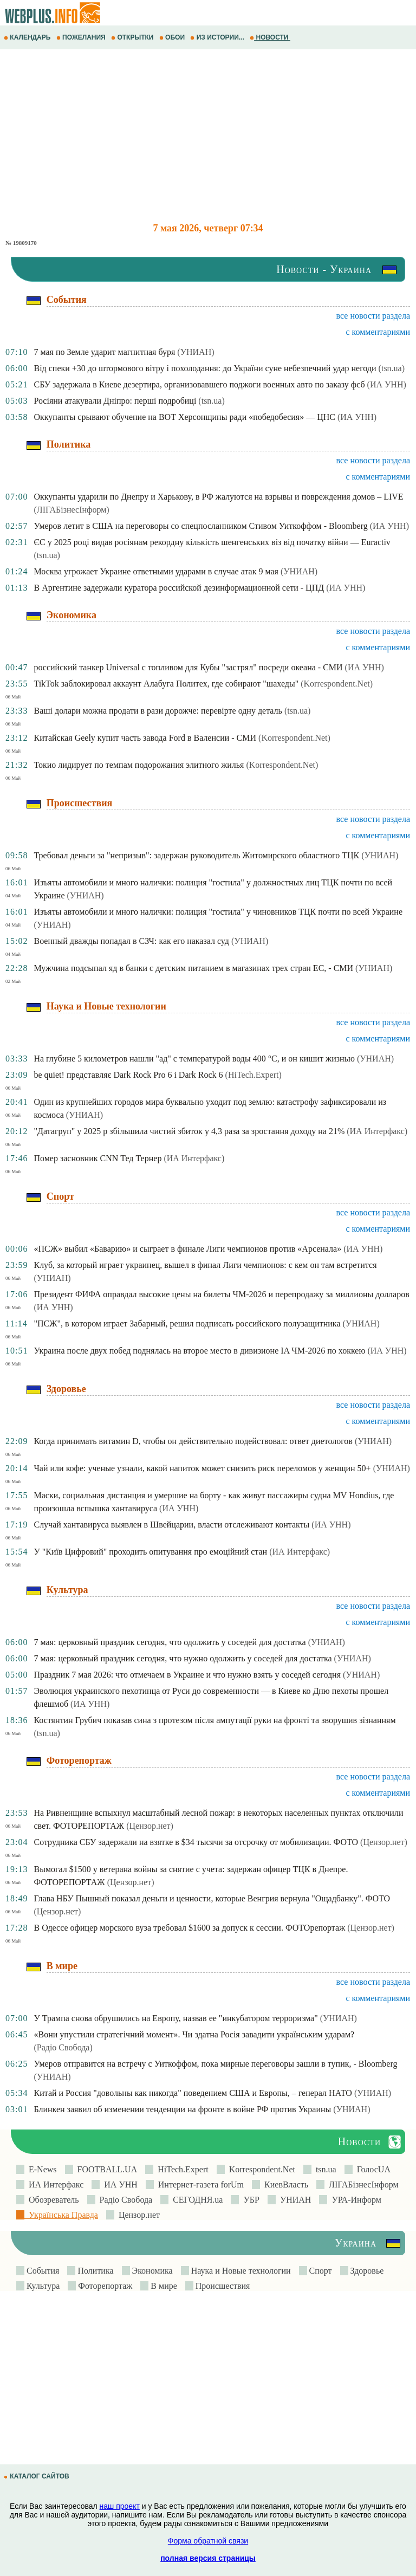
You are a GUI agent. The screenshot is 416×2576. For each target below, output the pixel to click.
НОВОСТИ (270, 37)
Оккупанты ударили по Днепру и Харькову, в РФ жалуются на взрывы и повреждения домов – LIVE (218, 496)
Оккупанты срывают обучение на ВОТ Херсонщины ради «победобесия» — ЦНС (184, 417)
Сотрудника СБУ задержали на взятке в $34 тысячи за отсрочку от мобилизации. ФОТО (196, 1842)
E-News (40, 2169)
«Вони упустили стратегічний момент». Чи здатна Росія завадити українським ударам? (194, 2034)
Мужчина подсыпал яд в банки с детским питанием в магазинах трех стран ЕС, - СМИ (193, 968)
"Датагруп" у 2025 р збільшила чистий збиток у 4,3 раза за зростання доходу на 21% (189, 1131)
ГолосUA (372, 2169)
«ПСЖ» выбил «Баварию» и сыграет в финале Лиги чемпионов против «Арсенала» (187, 1248)
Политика (94, 2270)
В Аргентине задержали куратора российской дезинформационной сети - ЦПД (179, 587)
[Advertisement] (208, 136)
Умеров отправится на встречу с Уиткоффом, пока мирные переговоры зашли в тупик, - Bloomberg (215, 2063)
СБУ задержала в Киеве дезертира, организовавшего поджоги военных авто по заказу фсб (199, 384)
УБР (249, 2199)
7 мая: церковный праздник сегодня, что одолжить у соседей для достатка (170, 1642)
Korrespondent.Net (260, 2169)
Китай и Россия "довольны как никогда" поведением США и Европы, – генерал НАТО (193, 2093)
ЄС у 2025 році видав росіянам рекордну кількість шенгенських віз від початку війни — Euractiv (212, 542)
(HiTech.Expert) (253, 1074)
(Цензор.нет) (149, 1825)
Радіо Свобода (124, 2199)
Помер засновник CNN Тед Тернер (97, 1158)
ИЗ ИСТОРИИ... (218, 37)
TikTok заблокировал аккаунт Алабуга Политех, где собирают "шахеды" (166, 683)
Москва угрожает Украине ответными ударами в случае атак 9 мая (156, 571)
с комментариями (378, 331)
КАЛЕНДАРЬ (28, 37)
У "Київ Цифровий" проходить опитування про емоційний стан (150, 1551)
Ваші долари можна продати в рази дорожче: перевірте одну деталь (158, 710)
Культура (42, 2285)
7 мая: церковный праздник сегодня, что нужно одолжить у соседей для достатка (183, 1658)
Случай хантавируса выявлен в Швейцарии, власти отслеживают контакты (171, 1524)
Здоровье (366, 2270)
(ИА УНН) (386, 384)
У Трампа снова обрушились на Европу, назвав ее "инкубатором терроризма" (175, 2018)
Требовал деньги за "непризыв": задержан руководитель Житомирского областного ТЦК (196, 855)
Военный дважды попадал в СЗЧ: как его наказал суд (131, 941)
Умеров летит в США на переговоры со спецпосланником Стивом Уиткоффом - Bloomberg (200, 525)
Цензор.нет (137, 2214)
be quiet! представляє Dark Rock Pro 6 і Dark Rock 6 (128, 1074)
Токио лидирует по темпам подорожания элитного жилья (139, 764)
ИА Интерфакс (53, 2184)
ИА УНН (119, 2184)
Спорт (319, 2270)
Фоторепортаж (104, 2285)
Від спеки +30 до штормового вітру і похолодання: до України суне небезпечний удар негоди (205, 368)
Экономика (151, 2270)
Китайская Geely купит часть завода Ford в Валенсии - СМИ (145, 737)
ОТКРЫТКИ (133, 37)
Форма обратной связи (208, 2540)
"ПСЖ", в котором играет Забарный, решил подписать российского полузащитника (187, 1323)
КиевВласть (284, 2184)
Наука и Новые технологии (240, 2270)
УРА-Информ (354, 2199)
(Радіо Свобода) (63, 2047)
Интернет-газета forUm (199, 2184)
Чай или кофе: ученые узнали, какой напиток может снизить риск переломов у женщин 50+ (202, 1468)
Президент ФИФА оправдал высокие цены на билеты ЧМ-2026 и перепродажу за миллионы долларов (221, 1294)
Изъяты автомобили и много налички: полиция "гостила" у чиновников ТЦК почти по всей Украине (218, 911)
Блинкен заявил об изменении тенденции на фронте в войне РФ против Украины (182, 2109)
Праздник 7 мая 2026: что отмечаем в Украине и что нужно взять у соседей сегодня (187, 1674)
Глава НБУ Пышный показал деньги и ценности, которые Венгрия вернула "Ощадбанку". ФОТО (212, 1898)
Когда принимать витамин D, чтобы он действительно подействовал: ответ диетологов (193, 1441)
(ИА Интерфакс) (377, 1131)
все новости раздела (373, 315)
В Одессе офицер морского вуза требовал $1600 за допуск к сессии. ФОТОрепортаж (189, 1927)
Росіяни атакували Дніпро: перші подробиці (115, 400)
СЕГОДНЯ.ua (195, 2199)
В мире (162, 2285)
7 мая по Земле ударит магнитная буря (104, 352)
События (41, 2270)
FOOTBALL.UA (105, 2169)
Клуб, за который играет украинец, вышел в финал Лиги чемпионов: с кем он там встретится (205, 1265)
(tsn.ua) (392, 368)
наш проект (120, 2506)
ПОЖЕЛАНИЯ (81, 37)
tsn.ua (323, 2169)
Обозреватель (51, 2199)
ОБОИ (173, 37)
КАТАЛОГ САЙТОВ (37, 2476)
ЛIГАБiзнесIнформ (361, 2184)
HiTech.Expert (181, 2169)
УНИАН (293, 2199)
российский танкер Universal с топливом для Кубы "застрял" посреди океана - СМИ (188, 667)
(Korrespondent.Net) (337, 683)
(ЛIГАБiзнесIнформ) (71, 509)
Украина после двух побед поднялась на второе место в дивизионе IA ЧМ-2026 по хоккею (199, 1350)
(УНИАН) (195, 352)
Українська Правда (61, 2214)
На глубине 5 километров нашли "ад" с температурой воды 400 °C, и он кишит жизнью (194, 1058)
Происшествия (221, 2285)
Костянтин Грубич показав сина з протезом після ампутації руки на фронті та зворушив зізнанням (214, 1720)
